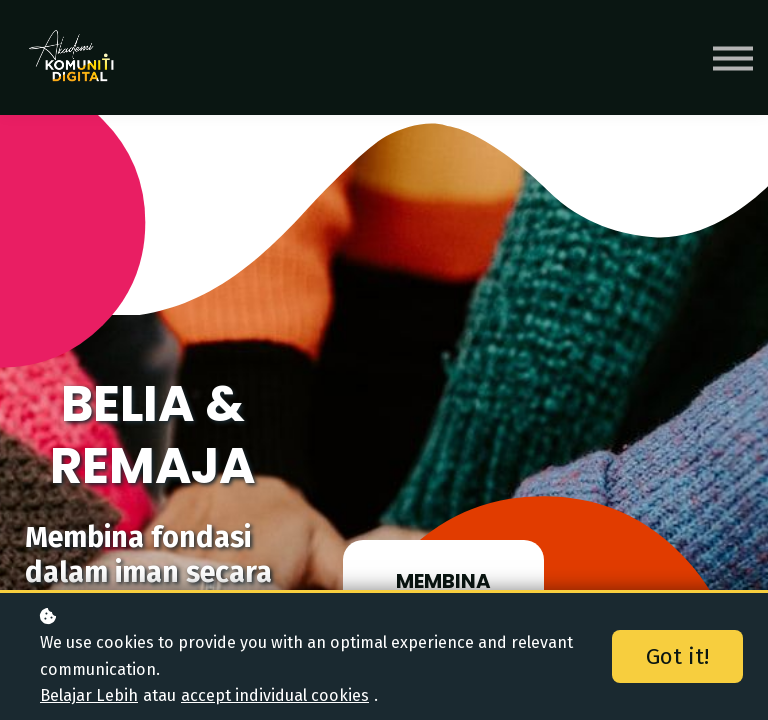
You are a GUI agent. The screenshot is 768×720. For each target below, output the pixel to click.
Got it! (677, 656)
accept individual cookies (275, 695)
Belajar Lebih (89, 695)
